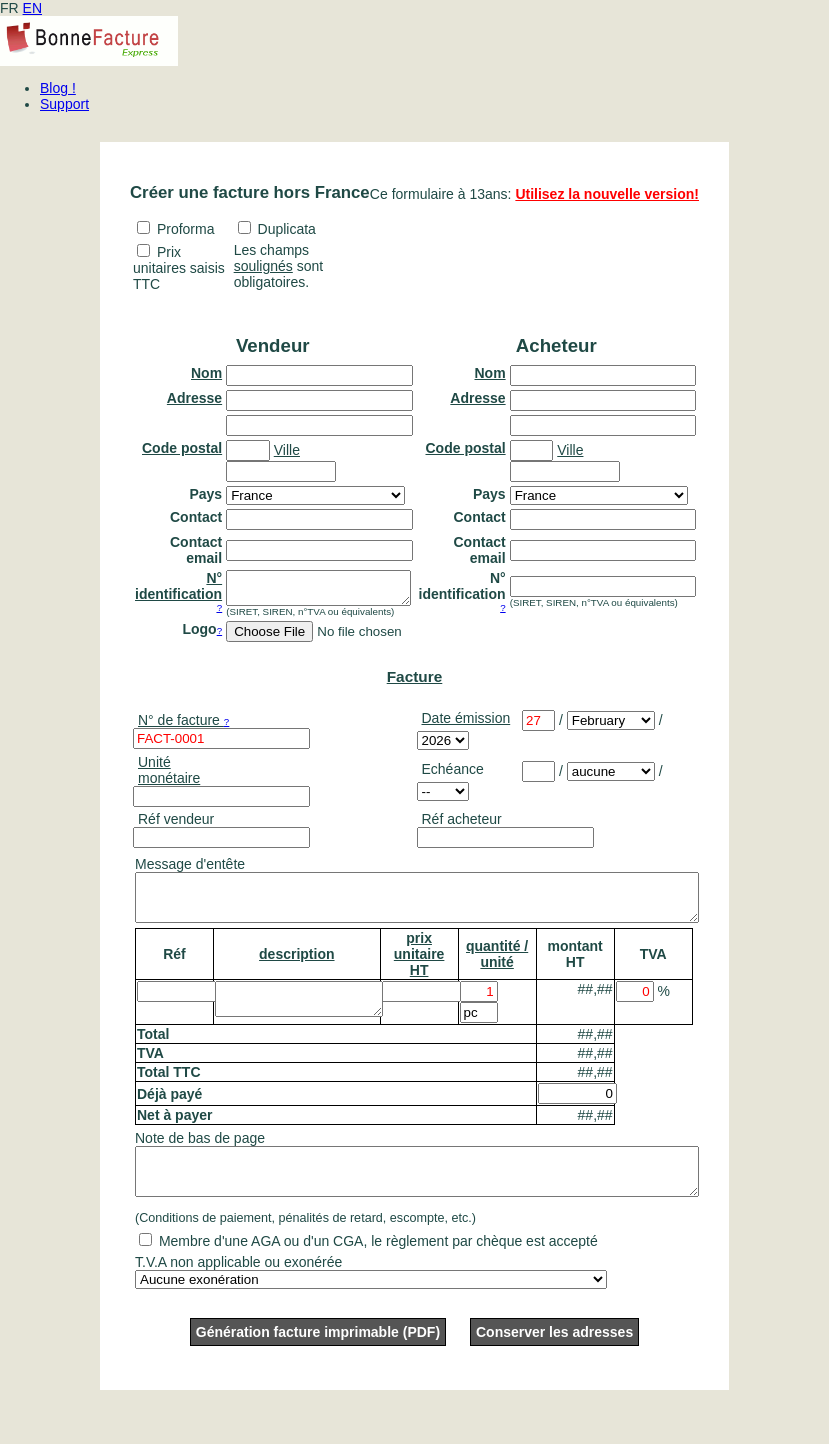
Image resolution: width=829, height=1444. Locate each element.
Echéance (453, 775)
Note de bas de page (200, 1153)
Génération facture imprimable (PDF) (318, 1356)
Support (64, 104)
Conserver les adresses (554, 1356)
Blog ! (58, 88)
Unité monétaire (169, 776)
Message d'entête (190, 870)
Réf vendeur (176, 825)
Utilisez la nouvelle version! (607, 194)
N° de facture (183, 726)
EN (32, 8)
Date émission (466, 724)
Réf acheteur (462, 825)
